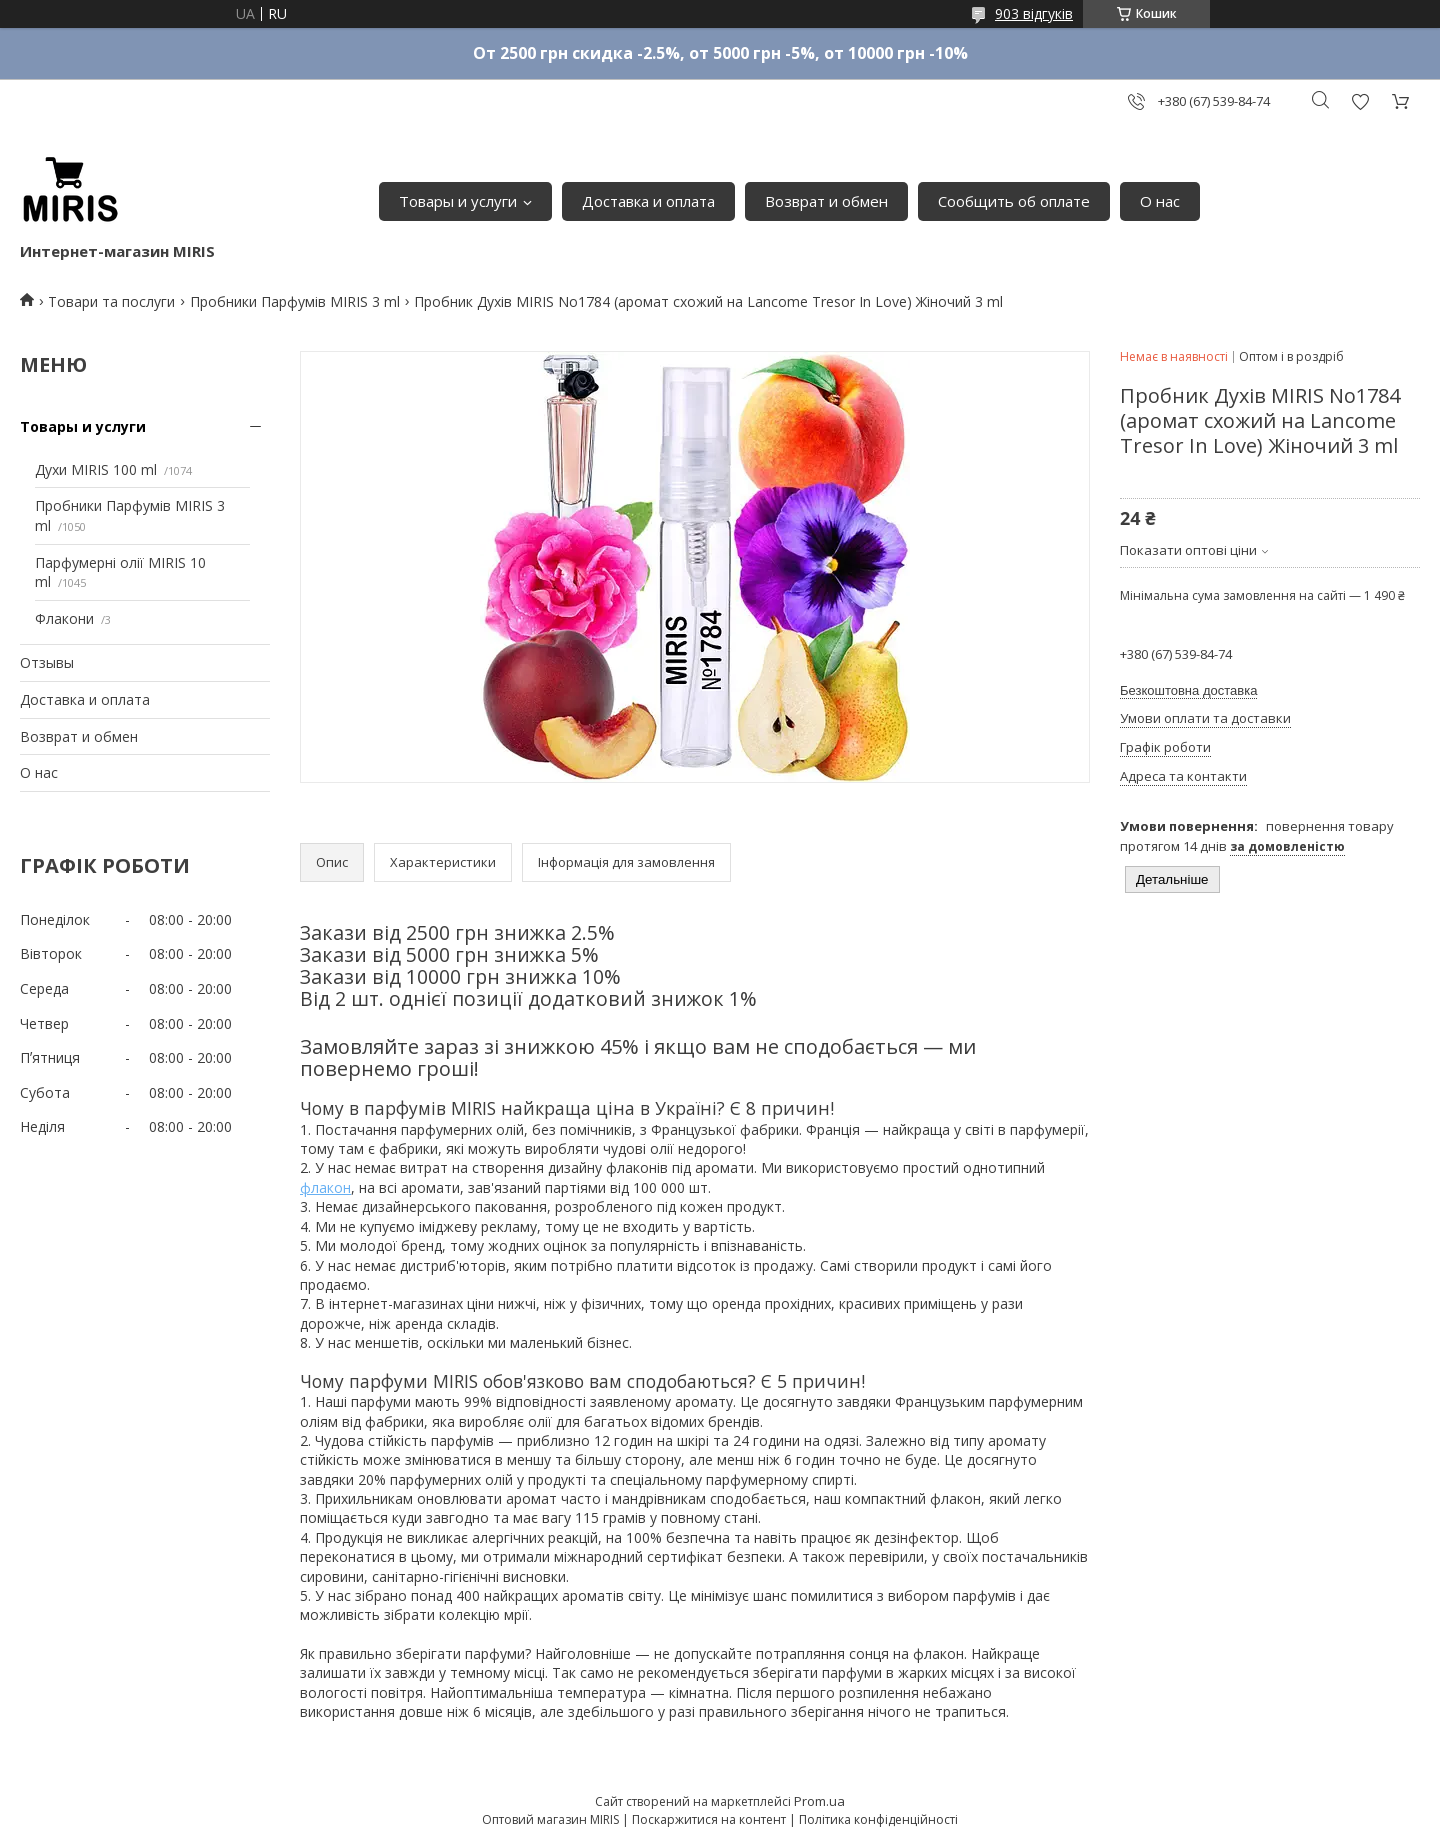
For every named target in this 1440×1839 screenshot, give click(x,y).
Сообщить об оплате (1014, 201)
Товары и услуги (458, 201)
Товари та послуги (111, 301)
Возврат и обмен (826, 201)
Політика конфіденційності (878, 1819)
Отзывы (47, 662)
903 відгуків (1034, 13)
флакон (325, 1187)
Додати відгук (1360, 101)
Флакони (64, 618)
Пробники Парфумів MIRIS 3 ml (295, 301)
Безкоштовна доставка (1188, 690)
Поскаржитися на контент (709, 1819)
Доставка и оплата (648, 201)
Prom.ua (819, 1801)
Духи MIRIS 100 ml (96, 469)
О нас (1160, 201)
